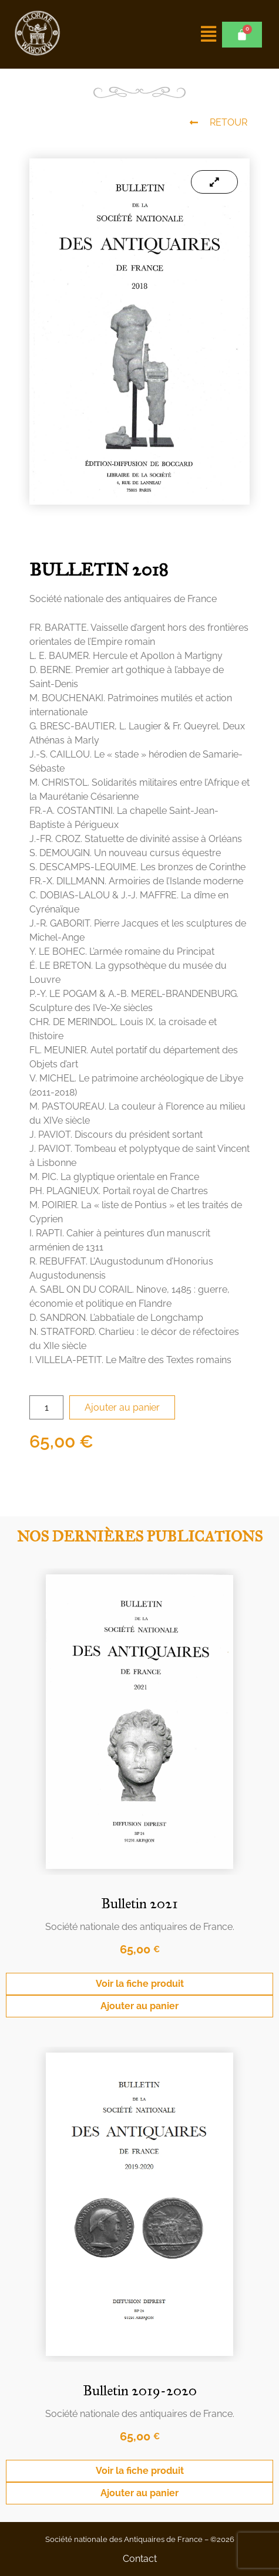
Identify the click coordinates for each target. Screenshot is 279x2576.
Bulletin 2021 (139, 1903)
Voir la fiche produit (140, 1983)
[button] (208, 34)
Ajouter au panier (122, 1407)
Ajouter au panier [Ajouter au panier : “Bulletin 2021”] (139, 2006)
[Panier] (242, 35)
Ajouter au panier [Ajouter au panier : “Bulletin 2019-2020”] (139, 2493)
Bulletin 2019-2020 (140, 2390)
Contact (140, 2558)
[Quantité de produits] (46, 1407)
